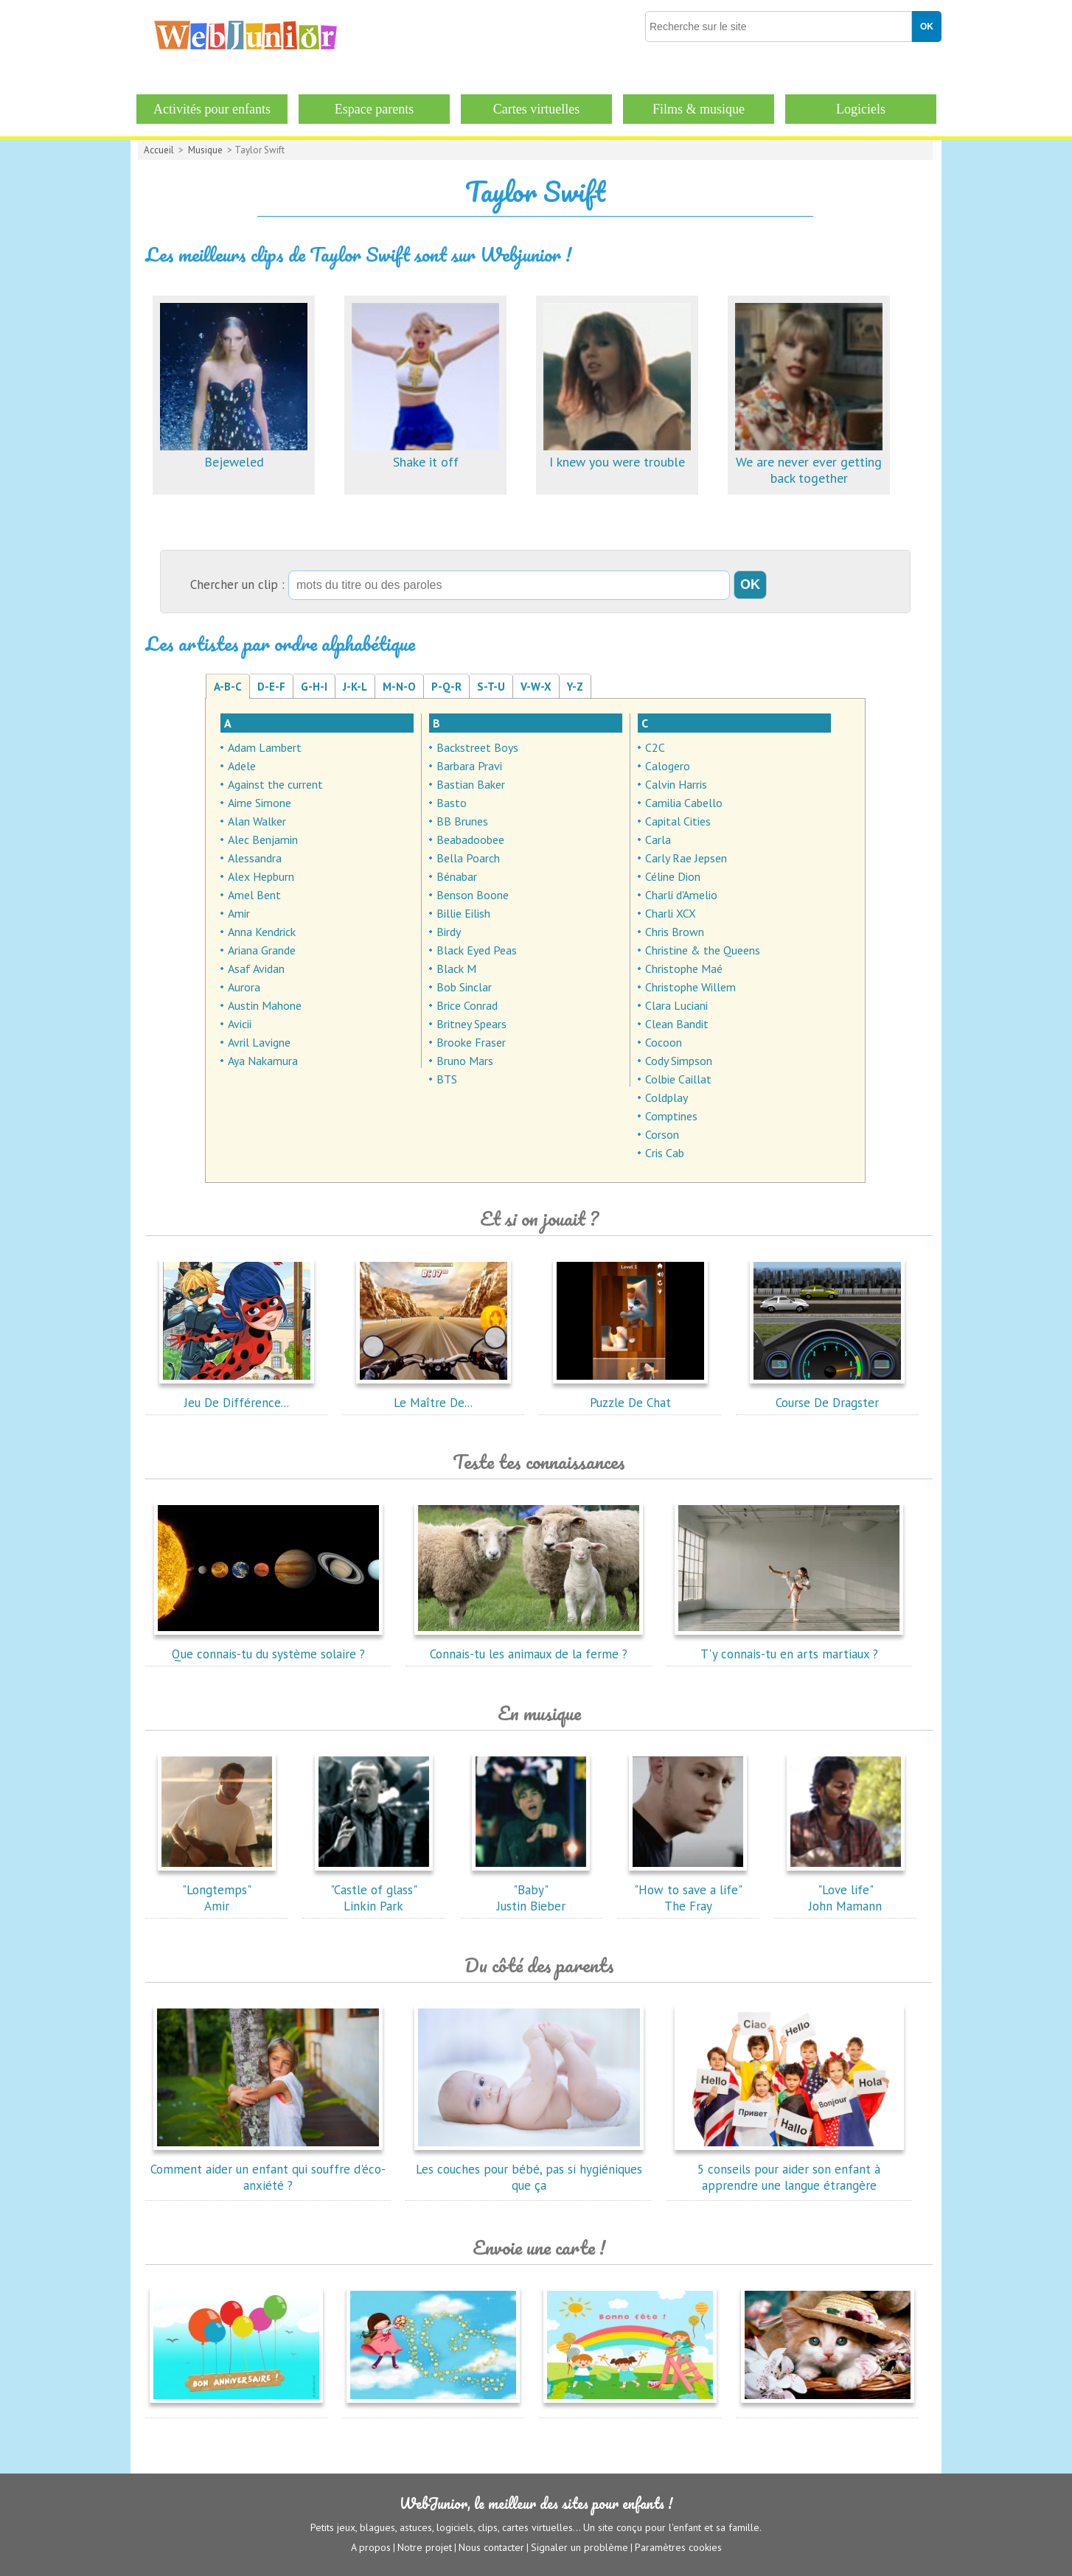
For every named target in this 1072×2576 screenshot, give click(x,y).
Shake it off (425, 453)
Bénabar (456, 876)
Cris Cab (664, 1152)
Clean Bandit (677, 1023)
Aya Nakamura (263, 1060)
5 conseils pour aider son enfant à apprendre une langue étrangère (789, 2169)
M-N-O (399, 687)
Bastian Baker (470, 784)
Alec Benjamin (263, 839)
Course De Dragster (827, 1394)
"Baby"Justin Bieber (531, 1889)
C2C (655, 747)
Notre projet (424, 2547)
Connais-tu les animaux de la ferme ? (528, 1646)
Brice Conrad (467, 1005)
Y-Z (575, 687)
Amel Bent (254, 894)
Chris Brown (674, 931)
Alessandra (255, 858)
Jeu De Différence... (236, 1394)
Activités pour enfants (212, 109)
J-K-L (355, 687)
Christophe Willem (690, 987)
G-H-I (314, 687)
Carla (658, 839)
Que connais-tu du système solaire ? (268, 1646)
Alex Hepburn (261, 876)
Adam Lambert (265, 747)
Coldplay (666, 1097)
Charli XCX (670, 913)
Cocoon (663, 1042)
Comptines (671, 1116)
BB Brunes (462, 821)
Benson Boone (472, 894)
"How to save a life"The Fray (688, 1889)
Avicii (239, 1023)
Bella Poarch (468, 858)
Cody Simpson (678, 1060)
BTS (446, 1079)
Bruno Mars (464, 1060)
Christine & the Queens (702, 950)
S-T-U (491, 687)
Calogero (667, 765)
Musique (205, 150)
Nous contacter (491, 2547)
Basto (451, 802)
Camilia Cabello (684, 802)
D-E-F (271, 687)
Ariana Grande (262, 950)
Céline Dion (672, 876)
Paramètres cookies (678, 2547)
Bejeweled (233, 453)
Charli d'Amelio (681, 894)
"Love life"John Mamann (846, 1889)
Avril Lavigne (259, 1042)
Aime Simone (259, 802)
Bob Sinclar (464, 987)
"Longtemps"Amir (217, 1889)
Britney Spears (471, 1023)
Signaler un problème (579, 2547)
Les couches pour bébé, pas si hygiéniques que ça (528, 2169)
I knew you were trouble (617, 453)
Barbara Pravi (469, 765)
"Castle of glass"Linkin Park (374, 1889)
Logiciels (860, 109)
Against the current (275, 784)
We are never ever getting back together (809, 461)
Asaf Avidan (256, 968)
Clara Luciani (676, 1005)
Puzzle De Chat (630, 1394)
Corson (662, 1134)
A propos (371, 2547)
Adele (242, 765)
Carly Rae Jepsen (686, 858)
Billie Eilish (463, 913)
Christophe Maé (684, 968)
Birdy (448, 931)
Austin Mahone (265, 1005)
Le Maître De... (433, 1394)
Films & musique (698, 109)
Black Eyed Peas (476, 950)
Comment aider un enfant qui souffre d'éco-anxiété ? (268, 2169)
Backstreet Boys (477, 747)
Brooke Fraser (471, 1042)
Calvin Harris (676, 784)
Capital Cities (678, 821)
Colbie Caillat (678, 1079)
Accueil (159, 150)
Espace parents (374, 109)
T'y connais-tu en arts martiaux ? (789, 1646)
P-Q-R (446, 687)
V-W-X (536, 687)
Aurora (244, 987)
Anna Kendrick (262, 931)
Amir (239, 913)
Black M (456, 968)
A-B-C (228, 687)
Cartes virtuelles (536, 109)
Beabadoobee (470, 839)
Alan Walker (257, 821)
